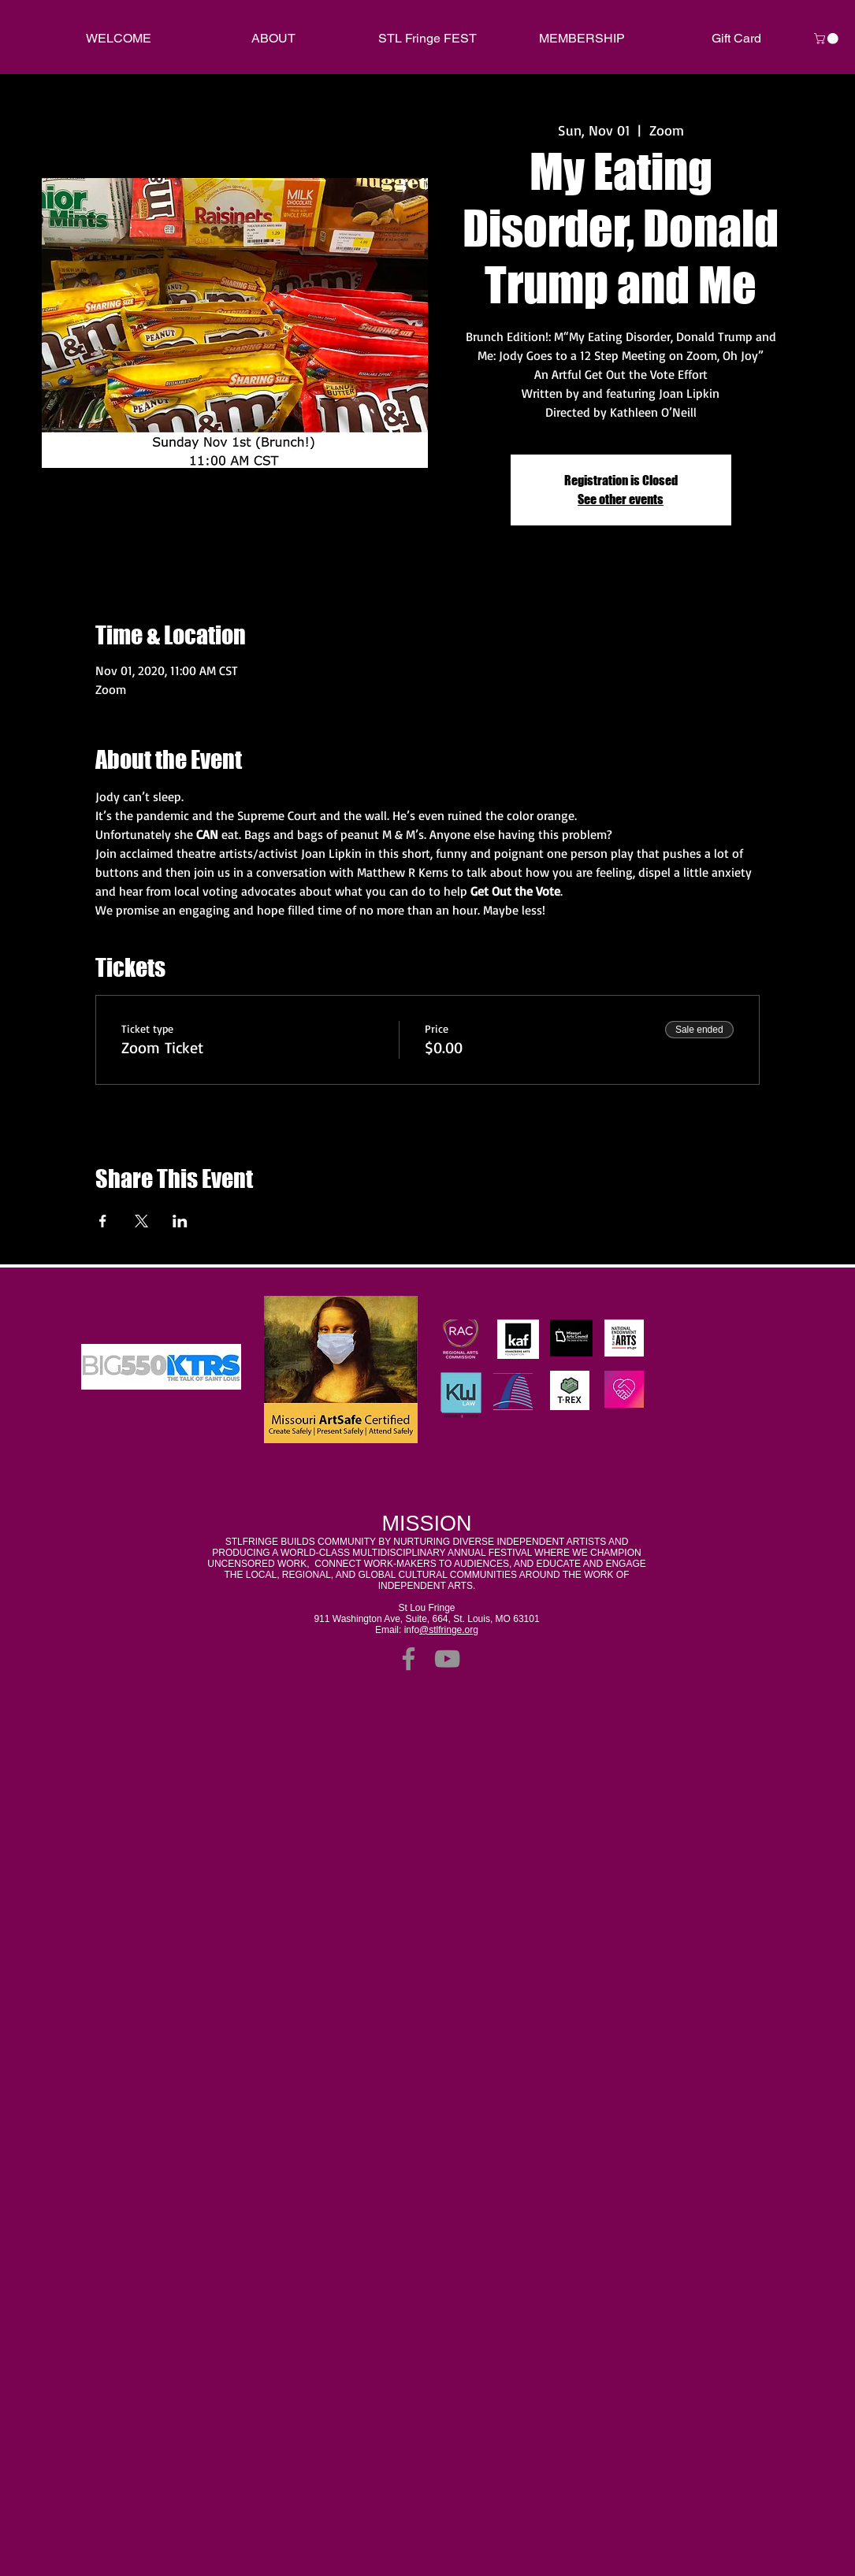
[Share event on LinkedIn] (180, 1221)
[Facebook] (408, 1658)
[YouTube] (447, 1658)
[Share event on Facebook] (102, 1221)
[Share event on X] (141, 1221)
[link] (827, 38)
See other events (621, 499)
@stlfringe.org (448, 1629)
